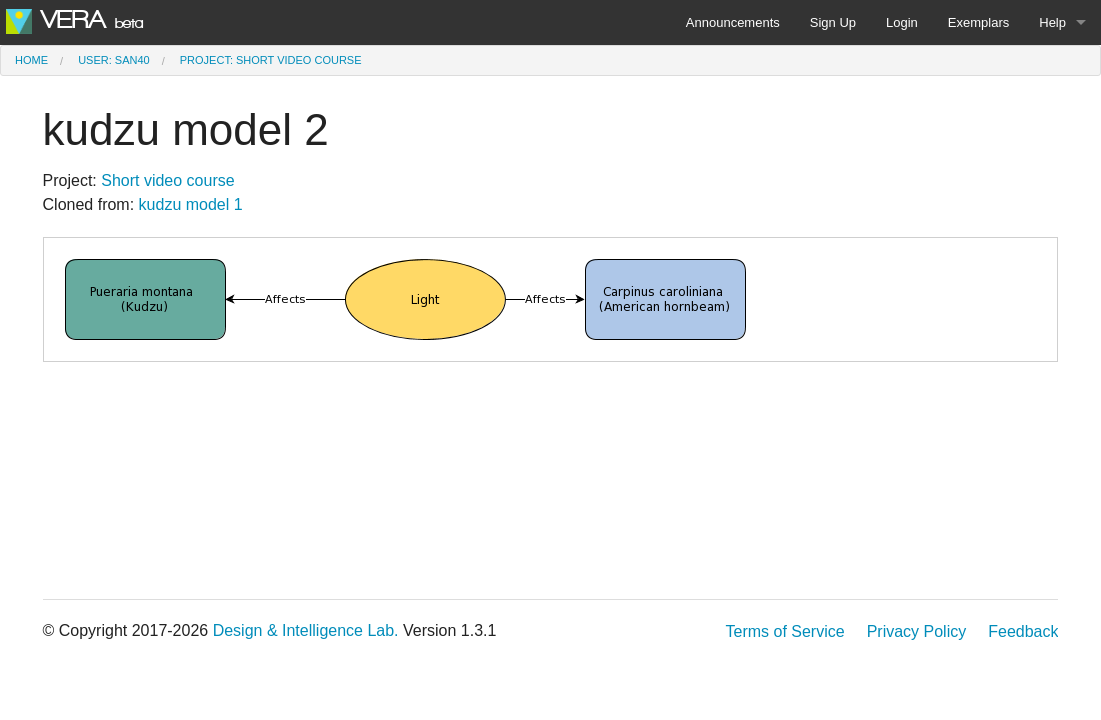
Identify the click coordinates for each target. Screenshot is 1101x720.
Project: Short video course (271, 60)
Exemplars (978, 22)
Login (902, 22)
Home (31, 60)
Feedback (1023, 631)
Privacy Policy (917, 631)
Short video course (167, 180)
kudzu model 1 (191, 204)
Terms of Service (784, 631)
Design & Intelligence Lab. (306, 630)
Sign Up (833, 22)
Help (1052, 22)
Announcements (733, 22)
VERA (74, 20)
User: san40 (114, 60)
